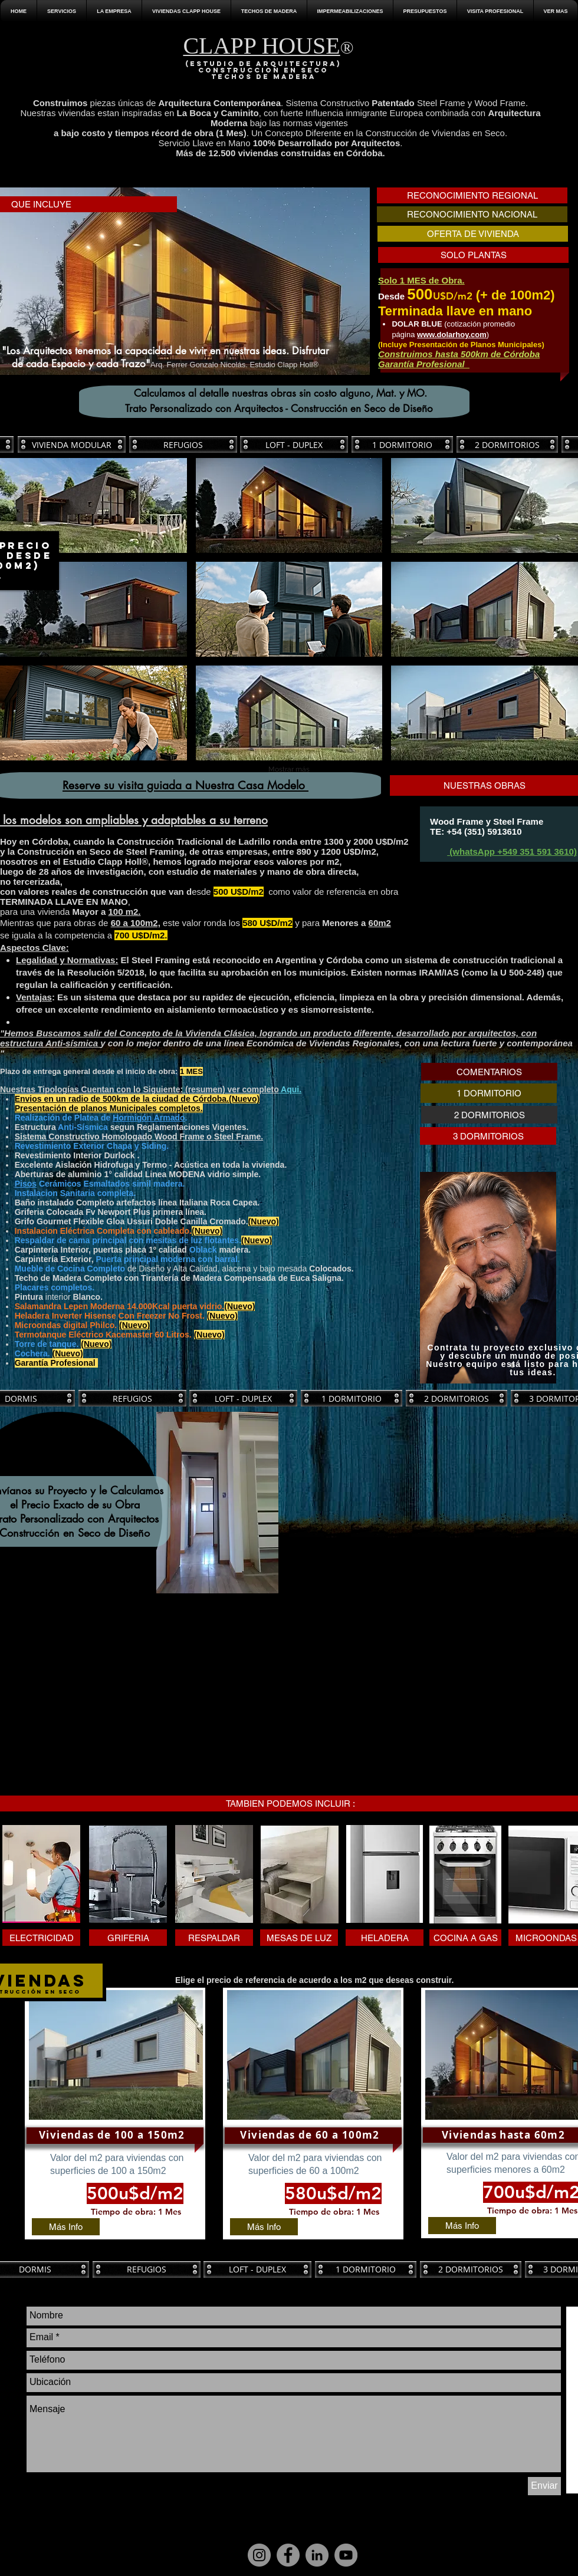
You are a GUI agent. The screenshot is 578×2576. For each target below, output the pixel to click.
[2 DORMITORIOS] (507, 444)
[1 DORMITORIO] (402, 444)
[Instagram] (259, 2555)
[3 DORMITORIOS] (488, 1136)
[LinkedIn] (317, 2555)
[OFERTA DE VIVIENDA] (472, 234)
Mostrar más (289, 769)
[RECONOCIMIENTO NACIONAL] (472, 214)
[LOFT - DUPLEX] (294, 444)
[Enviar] (544, 2486)
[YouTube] (345, 2555)
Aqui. (291, 1089)
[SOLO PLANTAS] (473, 255)
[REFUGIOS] (183, 444)
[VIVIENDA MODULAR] (72, 444)
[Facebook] (288, 2555)
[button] (114, 11)
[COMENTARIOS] (489, 1072)
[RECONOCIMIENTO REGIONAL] (472, 195)
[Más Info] (66, 2226)
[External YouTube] (140, 1692)
